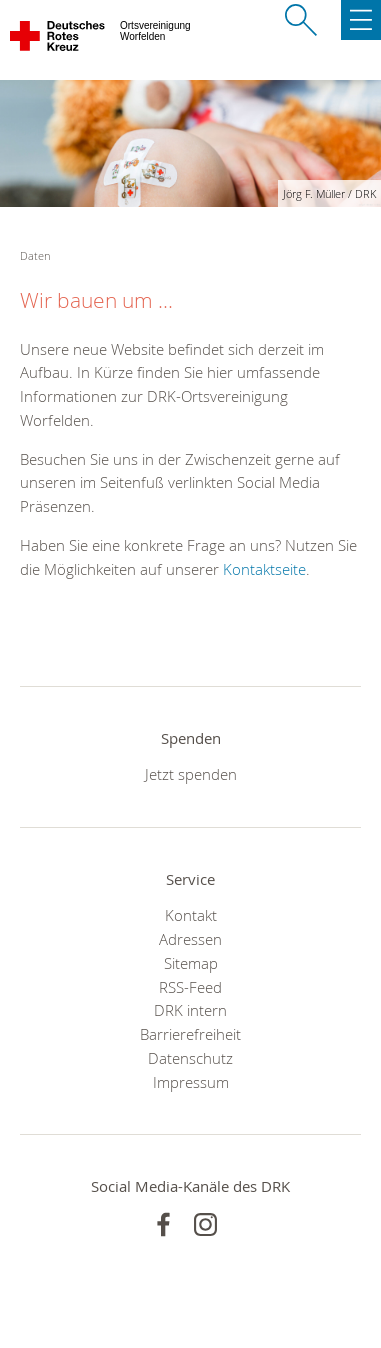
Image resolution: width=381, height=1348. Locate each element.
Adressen (190, 939)
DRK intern (190, 1010)
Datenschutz (190, 1058)
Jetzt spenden (191, 774)
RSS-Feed (190, 987)
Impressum (191, 1082)
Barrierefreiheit (190, 1034)
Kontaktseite (264, 569)
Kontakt (191, 915)
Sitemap (191, 963)
